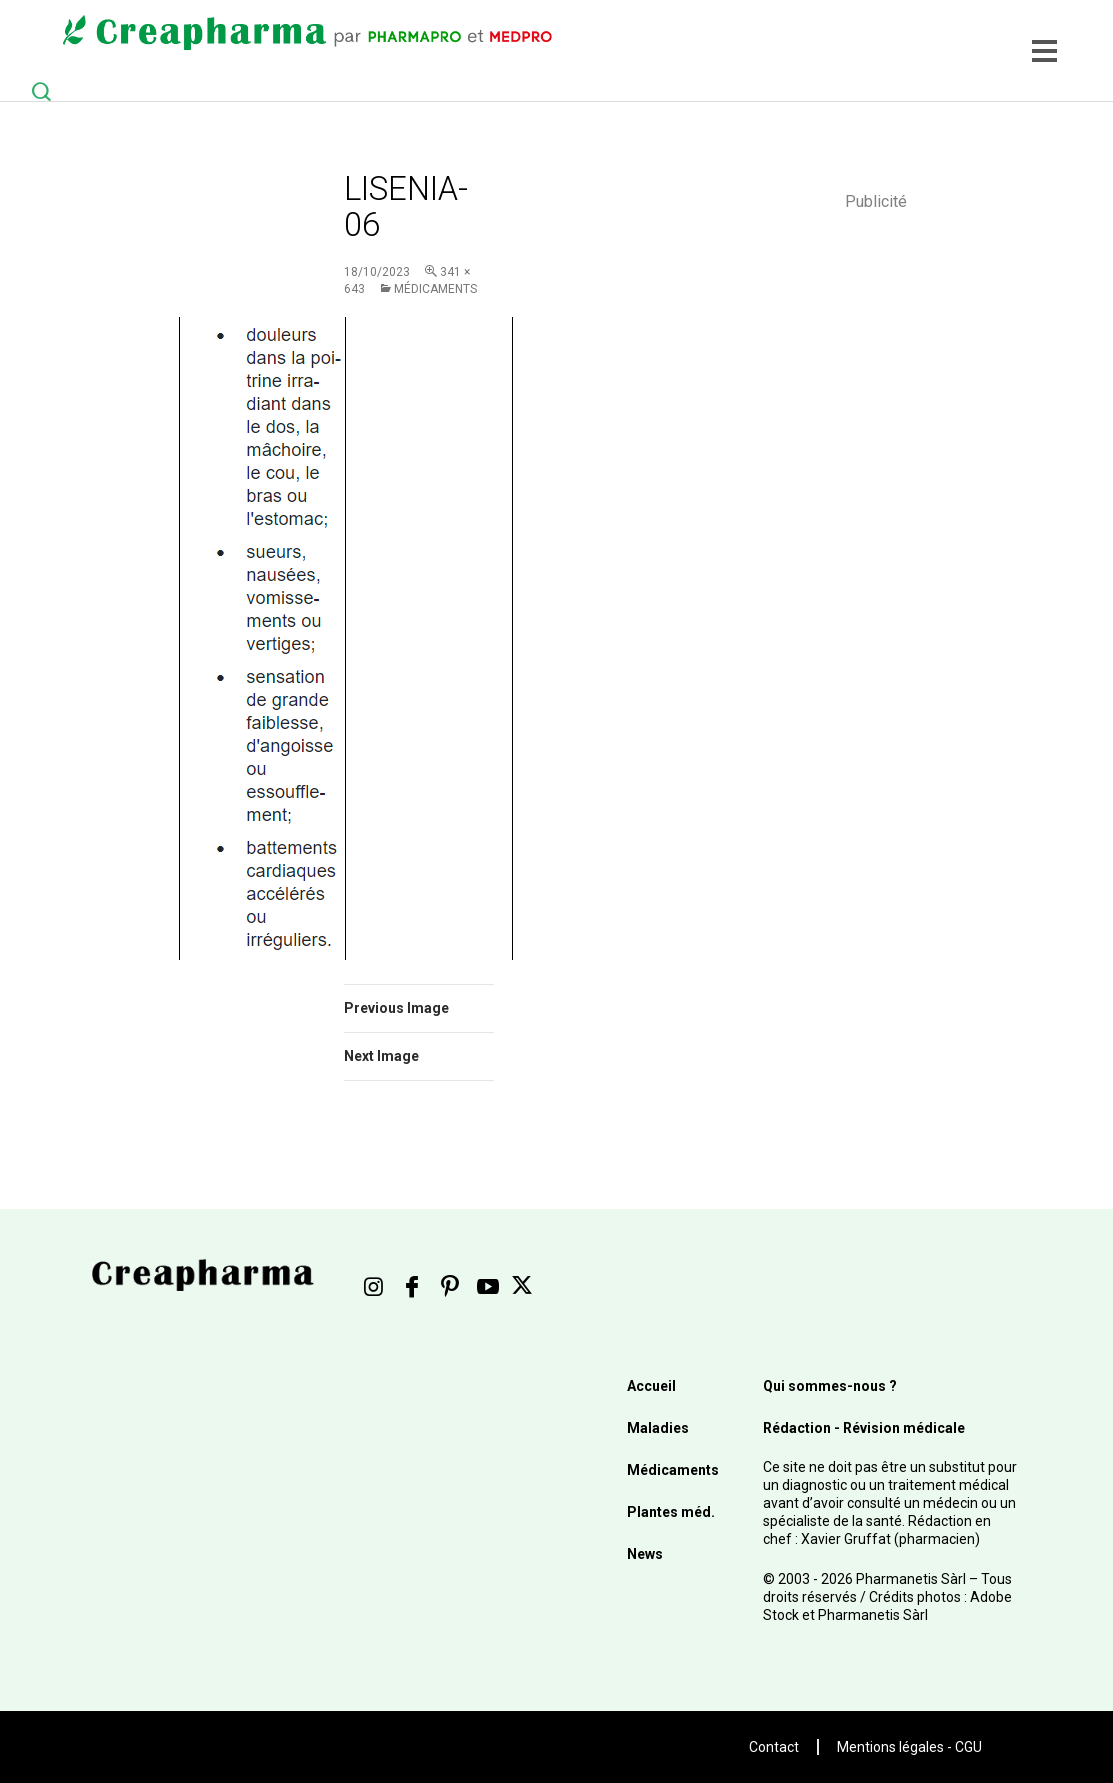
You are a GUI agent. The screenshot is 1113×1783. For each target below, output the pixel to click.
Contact (774, 1747)
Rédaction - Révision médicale (864, 1428)
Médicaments (435, 289)
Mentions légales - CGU (909, 1747)
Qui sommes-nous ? (830, 1386)
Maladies (658, 1428)
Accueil (651, 1386)
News (645, 1554)
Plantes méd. (671, 1512)
